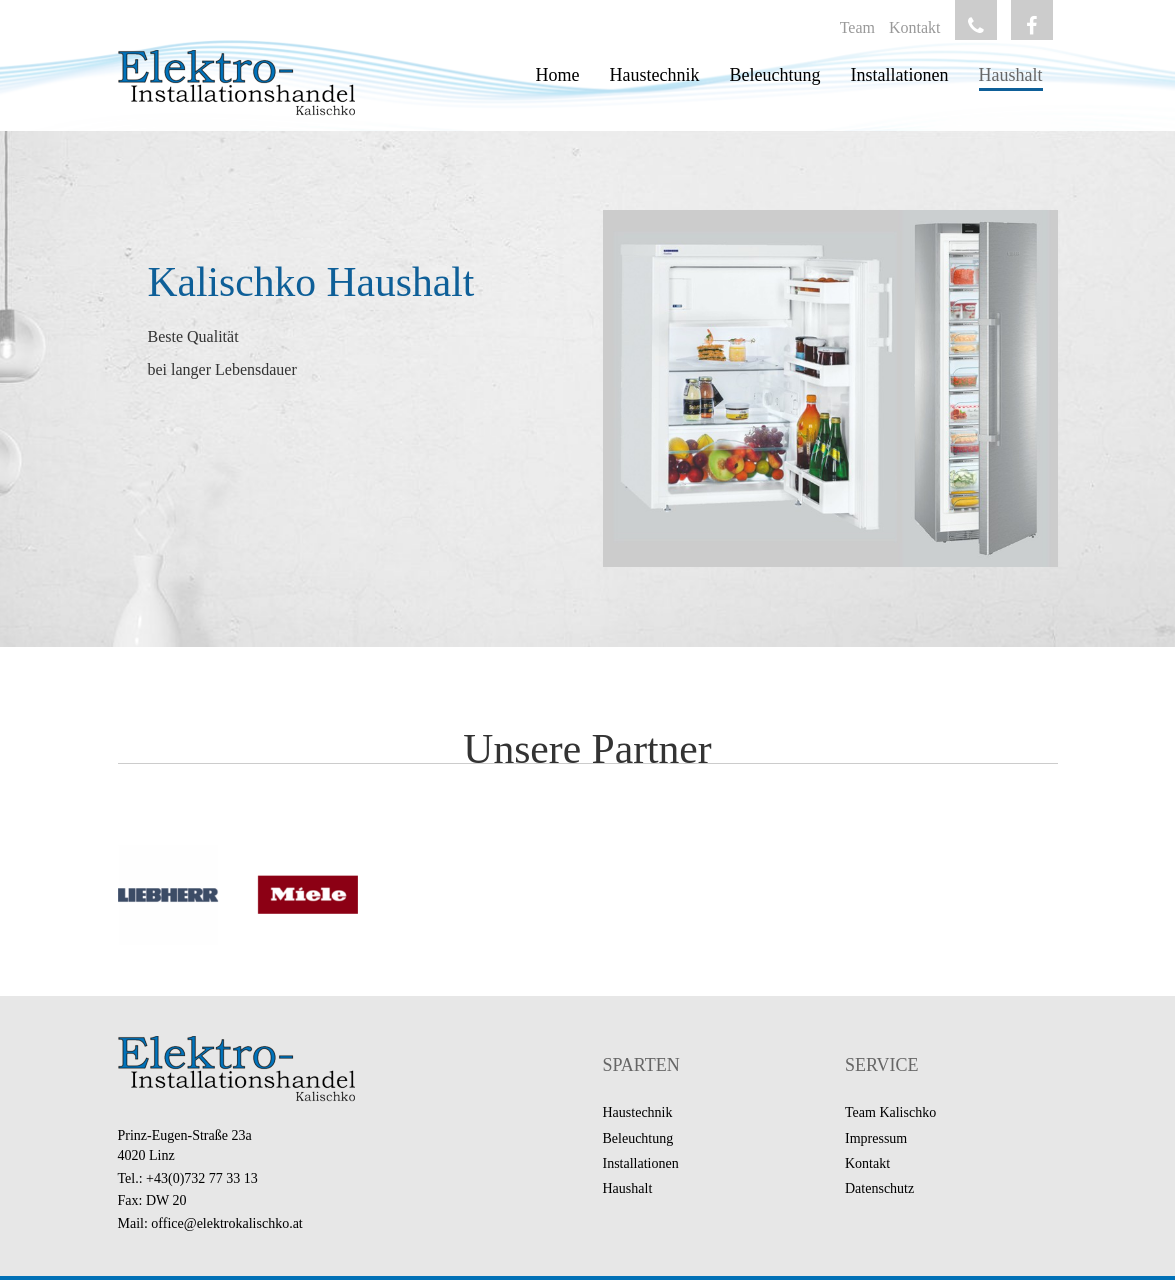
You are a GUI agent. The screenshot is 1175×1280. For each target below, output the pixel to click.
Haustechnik (655, 75)
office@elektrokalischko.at (226, 1223)
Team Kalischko (890, 1112)
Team (857, 27)
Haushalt (1011, 75)
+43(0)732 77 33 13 (202, 1178)
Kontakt (915, 27)
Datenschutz (879, 1188)
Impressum (876, 1138)
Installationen (900, 75)
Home (558, 75)
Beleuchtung (775, 75)
